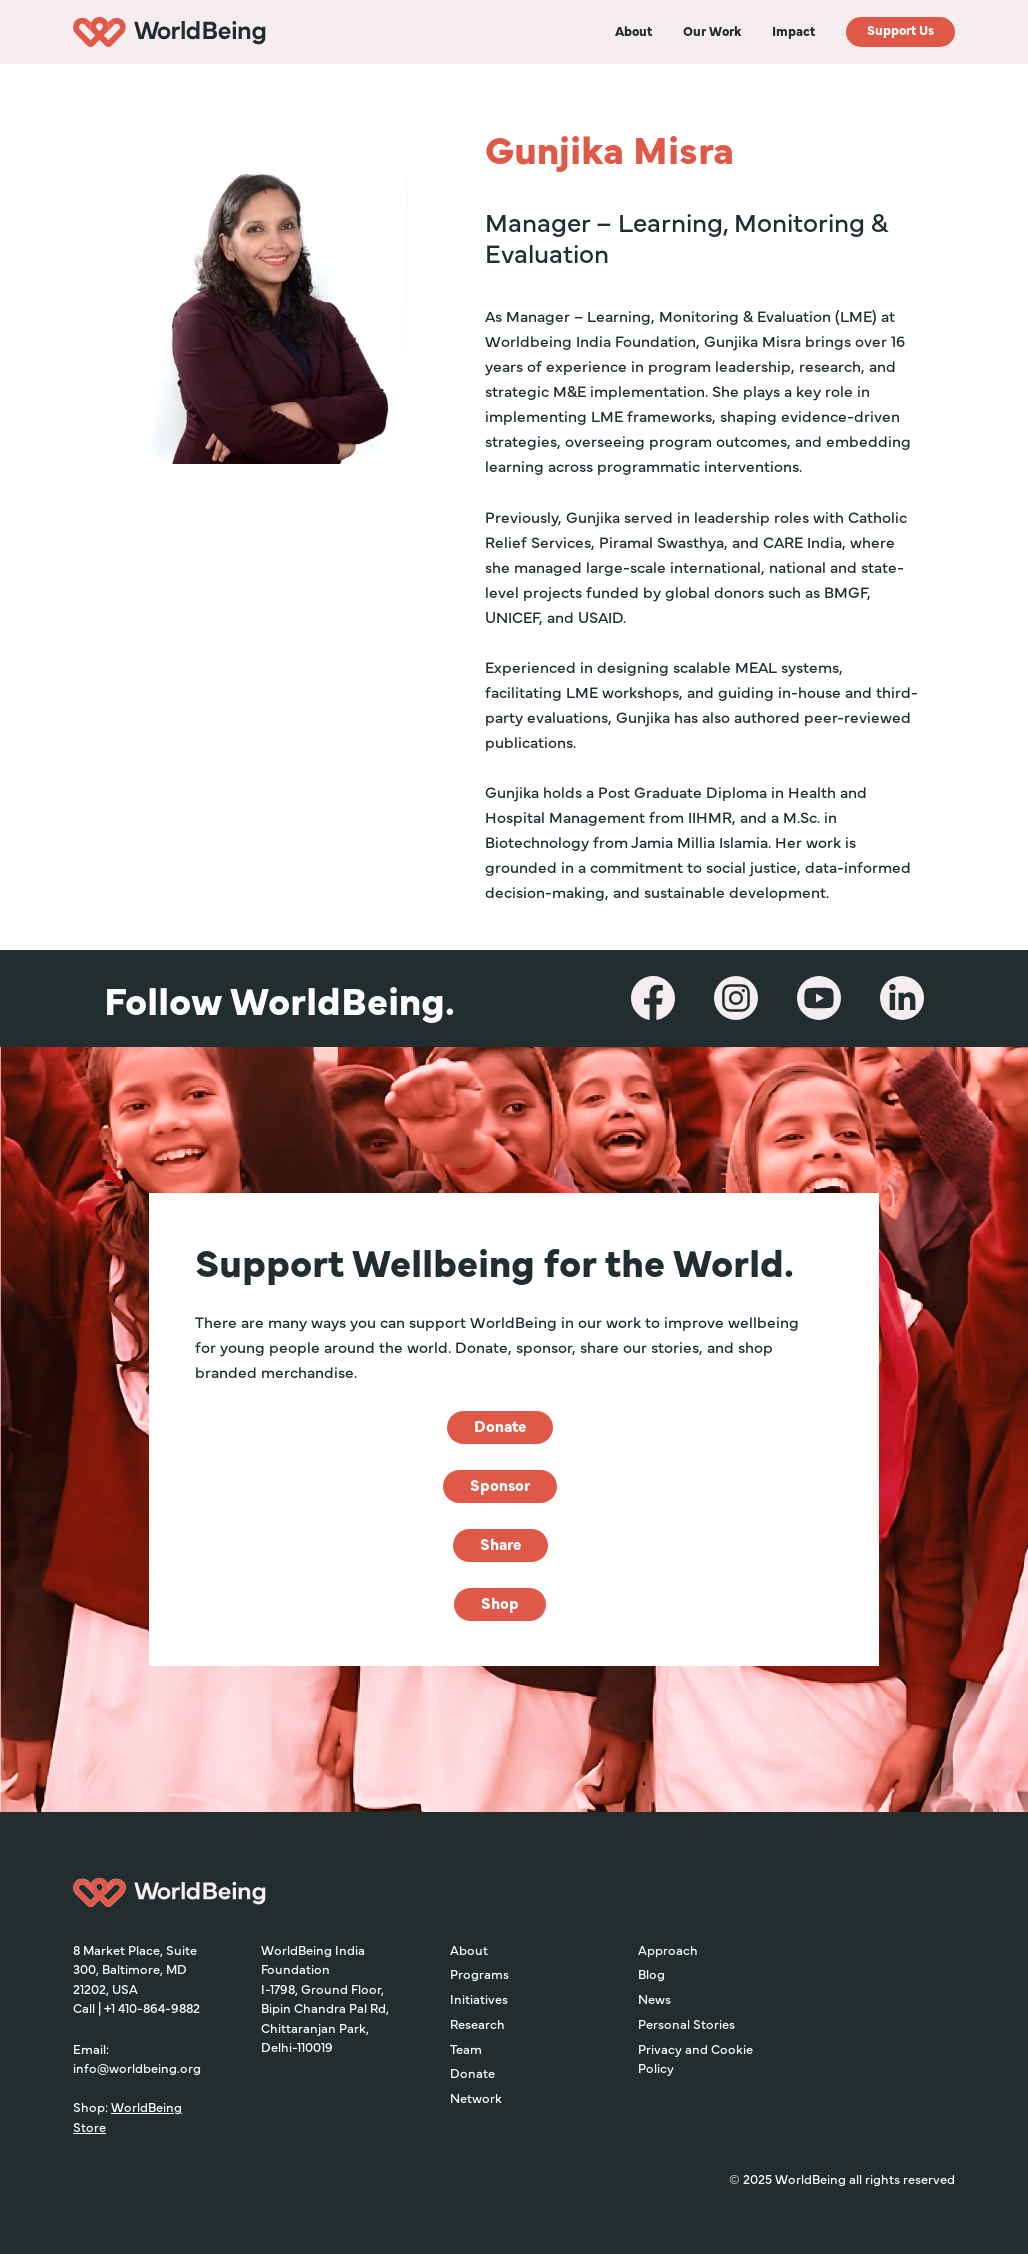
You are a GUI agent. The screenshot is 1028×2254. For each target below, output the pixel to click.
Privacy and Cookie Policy (695, 2058)
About (469, 1949)
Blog (651, 1973)
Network (476, 2097)
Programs (479, 1973)
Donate (472, 2072)
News (654, 1998)
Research (477, 2023)
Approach (668, 1949)
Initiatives (479, 1998)
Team (466, 2048)
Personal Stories (686, 2023)
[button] (633, 30)
